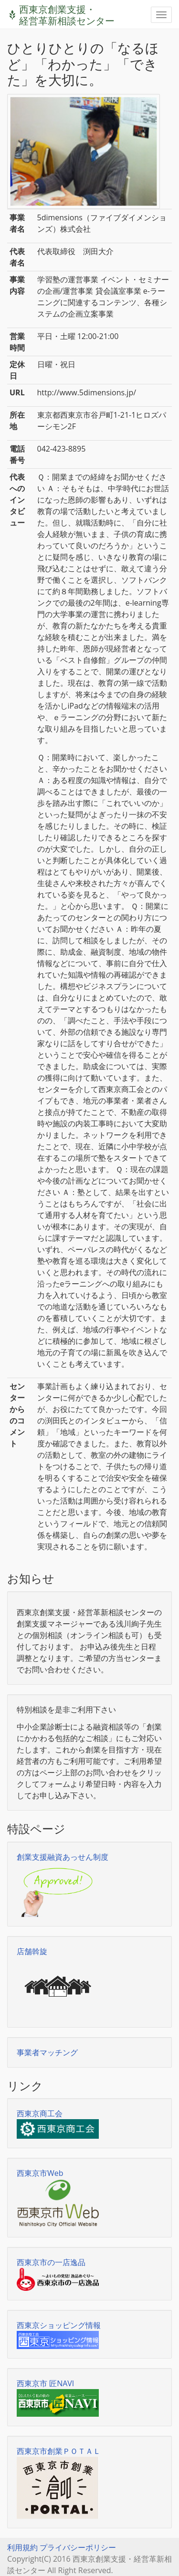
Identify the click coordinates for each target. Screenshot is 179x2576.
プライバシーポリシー (78, 2547)
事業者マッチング (47, 2052)
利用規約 (22, 2547)
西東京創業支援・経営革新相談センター (67, 11)
